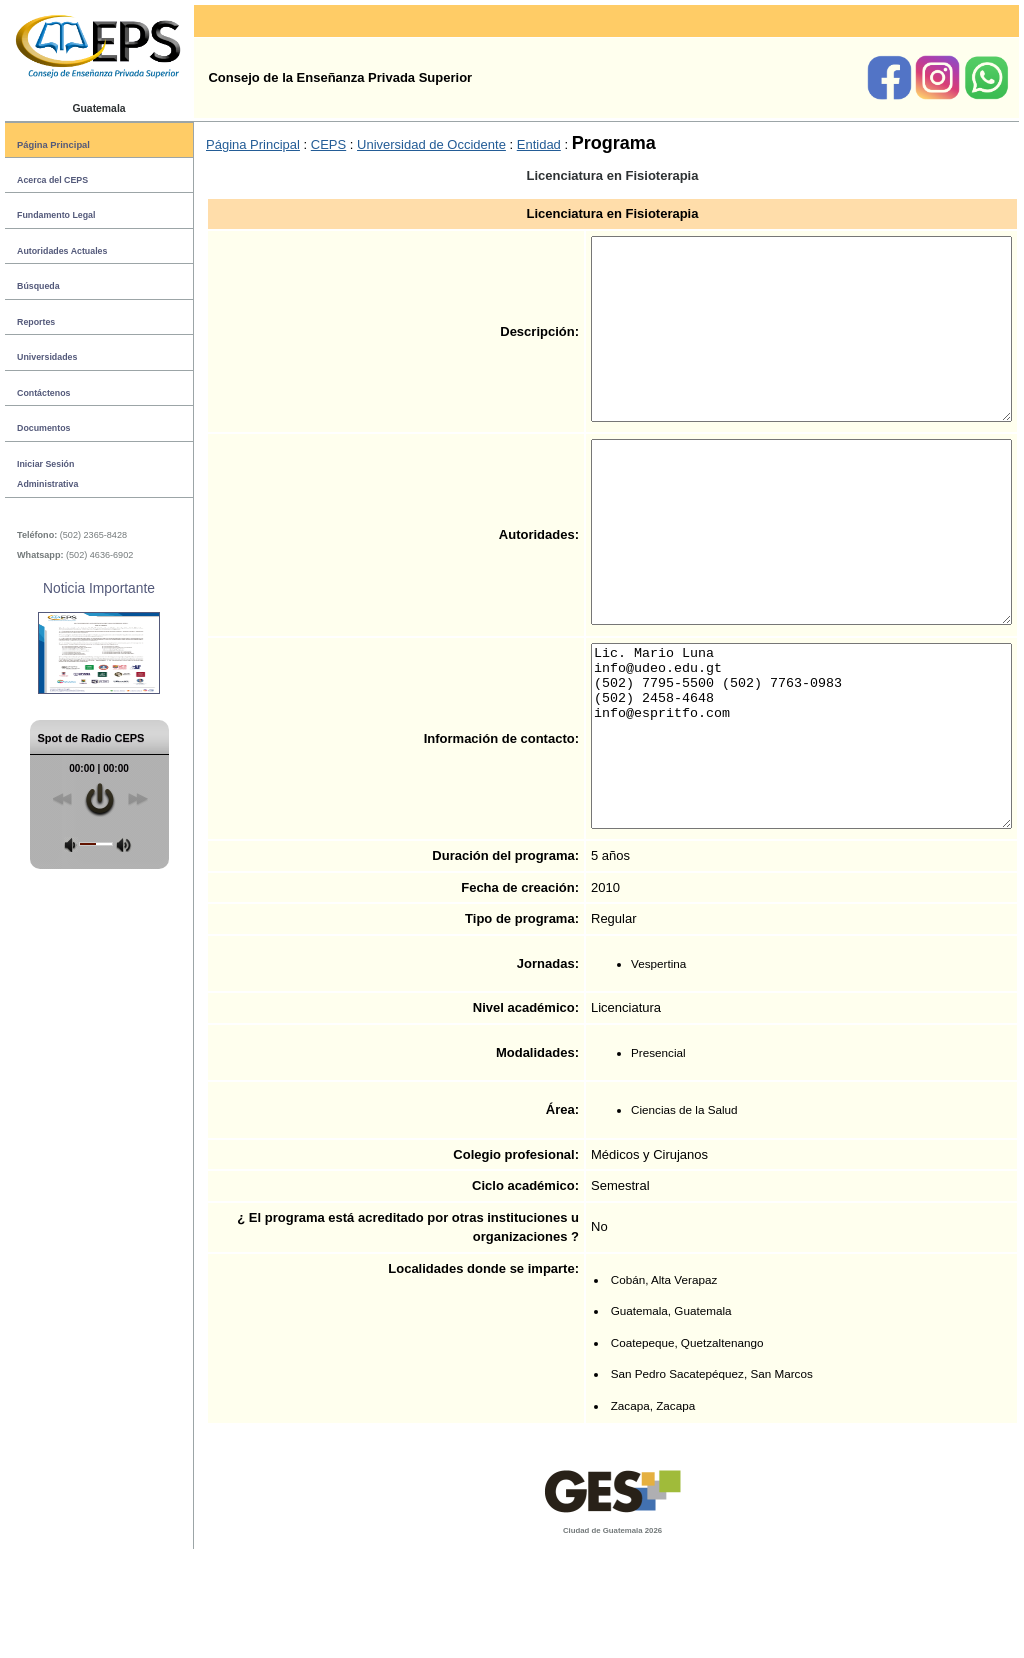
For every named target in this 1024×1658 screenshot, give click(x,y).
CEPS (328, 144)
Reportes (36, 322)
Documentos (43, 428)
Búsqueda (38, 286)
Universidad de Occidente (431, 144)
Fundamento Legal (56, 215)
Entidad (539, 144)
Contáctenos (43, 393)
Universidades (47, 357)
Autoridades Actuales (62, 251)
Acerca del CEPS (52, 180)
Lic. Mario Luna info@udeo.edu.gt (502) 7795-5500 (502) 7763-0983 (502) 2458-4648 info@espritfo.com (776, 826)
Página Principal (53, 144)
